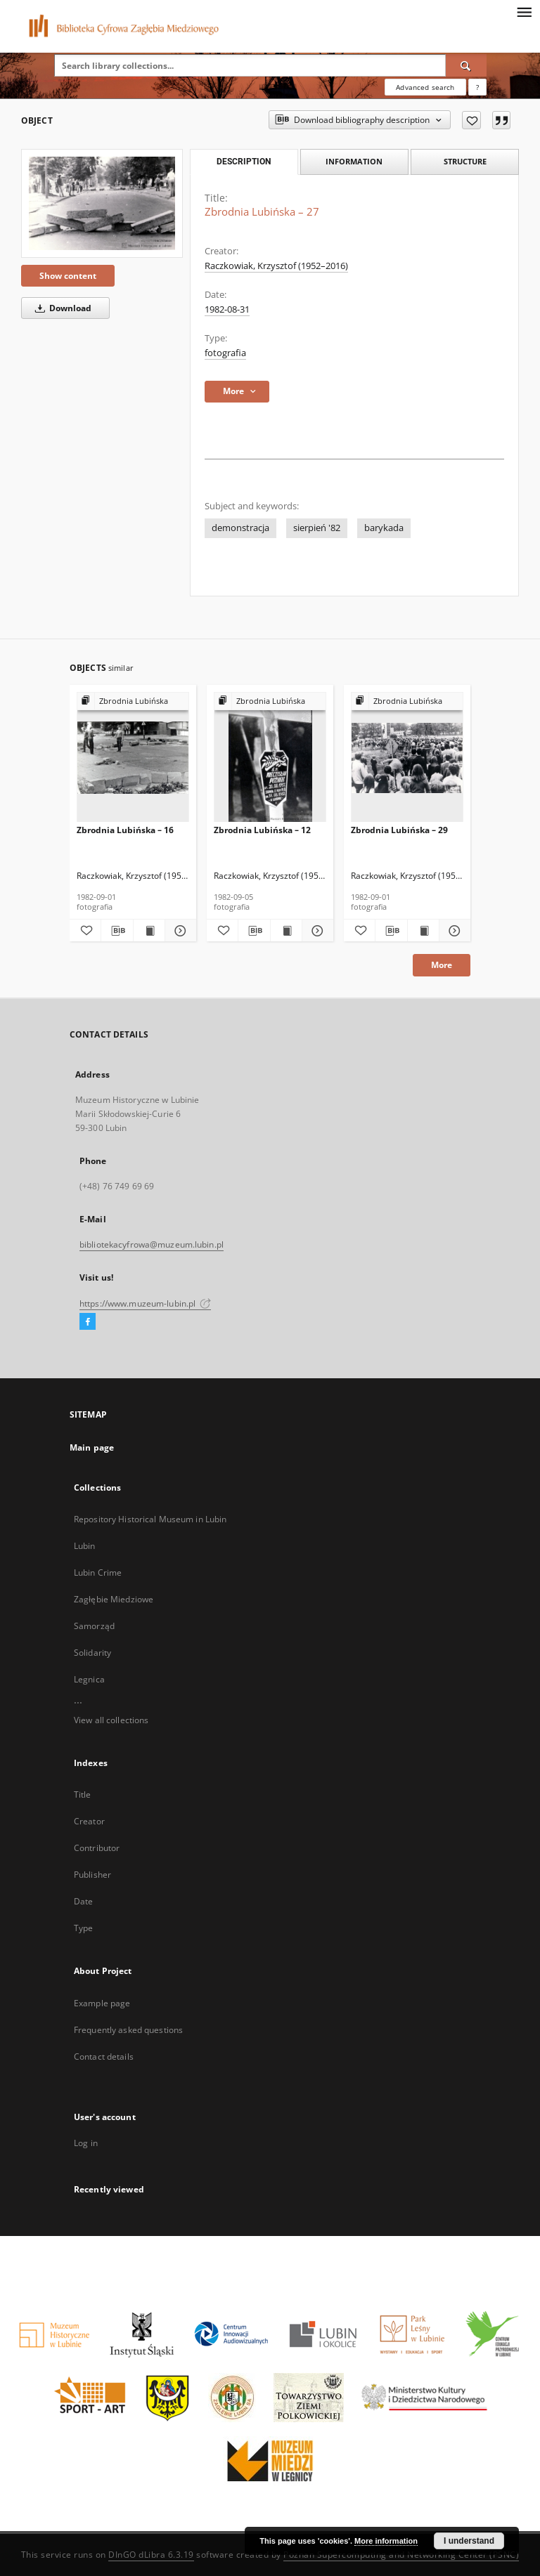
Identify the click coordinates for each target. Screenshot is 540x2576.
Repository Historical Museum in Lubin (150, 1519)
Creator (89, 1821)
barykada (384, 528)
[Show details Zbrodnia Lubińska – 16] (178, 931)
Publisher (92, 1875)
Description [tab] (244, 161)
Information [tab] (354, 161)
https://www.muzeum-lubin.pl (145, 1303)
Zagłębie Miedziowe (113, 1599)
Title (82, 1794)
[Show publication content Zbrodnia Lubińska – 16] (149, 931)
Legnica (89, 1679)
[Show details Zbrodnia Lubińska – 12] (315, 931)
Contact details (104, 2056)
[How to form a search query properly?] (477, 87)
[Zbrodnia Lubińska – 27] (102, 203)
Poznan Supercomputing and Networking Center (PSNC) (401, 2555)
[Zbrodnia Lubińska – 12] (270, 758)
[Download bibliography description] (116, 931)
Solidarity (92, 1653)
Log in (86, 2143)
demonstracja (240, 528)
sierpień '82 (316, 528)
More (441, 965)
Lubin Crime (98, 1572)
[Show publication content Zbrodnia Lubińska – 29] (423, 931)
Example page (102, 2003)
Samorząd (94, 1626)
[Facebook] (87, 1322)
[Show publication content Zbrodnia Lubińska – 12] (286, 931)
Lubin (85, 1546)
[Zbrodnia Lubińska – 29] (407, 758)
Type (83, 1928)
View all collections (111, 1720)
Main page (92, 1447)
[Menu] (523, 11)
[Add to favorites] (471, 120)
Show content (67, 276)
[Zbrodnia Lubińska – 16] (132, 758)
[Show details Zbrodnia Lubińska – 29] (452, 931)
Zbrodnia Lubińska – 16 (125, 830)
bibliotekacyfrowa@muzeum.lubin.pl (151, 1244)
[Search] (466, 65)
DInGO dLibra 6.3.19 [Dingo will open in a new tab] (151, 2555)
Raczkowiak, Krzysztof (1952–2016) (276, 266)
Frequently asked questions (128, 2030)
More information (386, 2541)
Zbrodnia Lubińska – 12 (262, 830)
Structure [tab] (465, 161)
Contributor (97, 1848)
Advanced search (425, 87)
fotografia (225, 353)
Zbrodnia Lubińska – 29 (399, 830)
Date (83, 1901)
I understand (469, 2541)
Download (60, 308)
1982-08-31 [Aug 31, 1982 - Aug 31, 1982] (227, 309)
